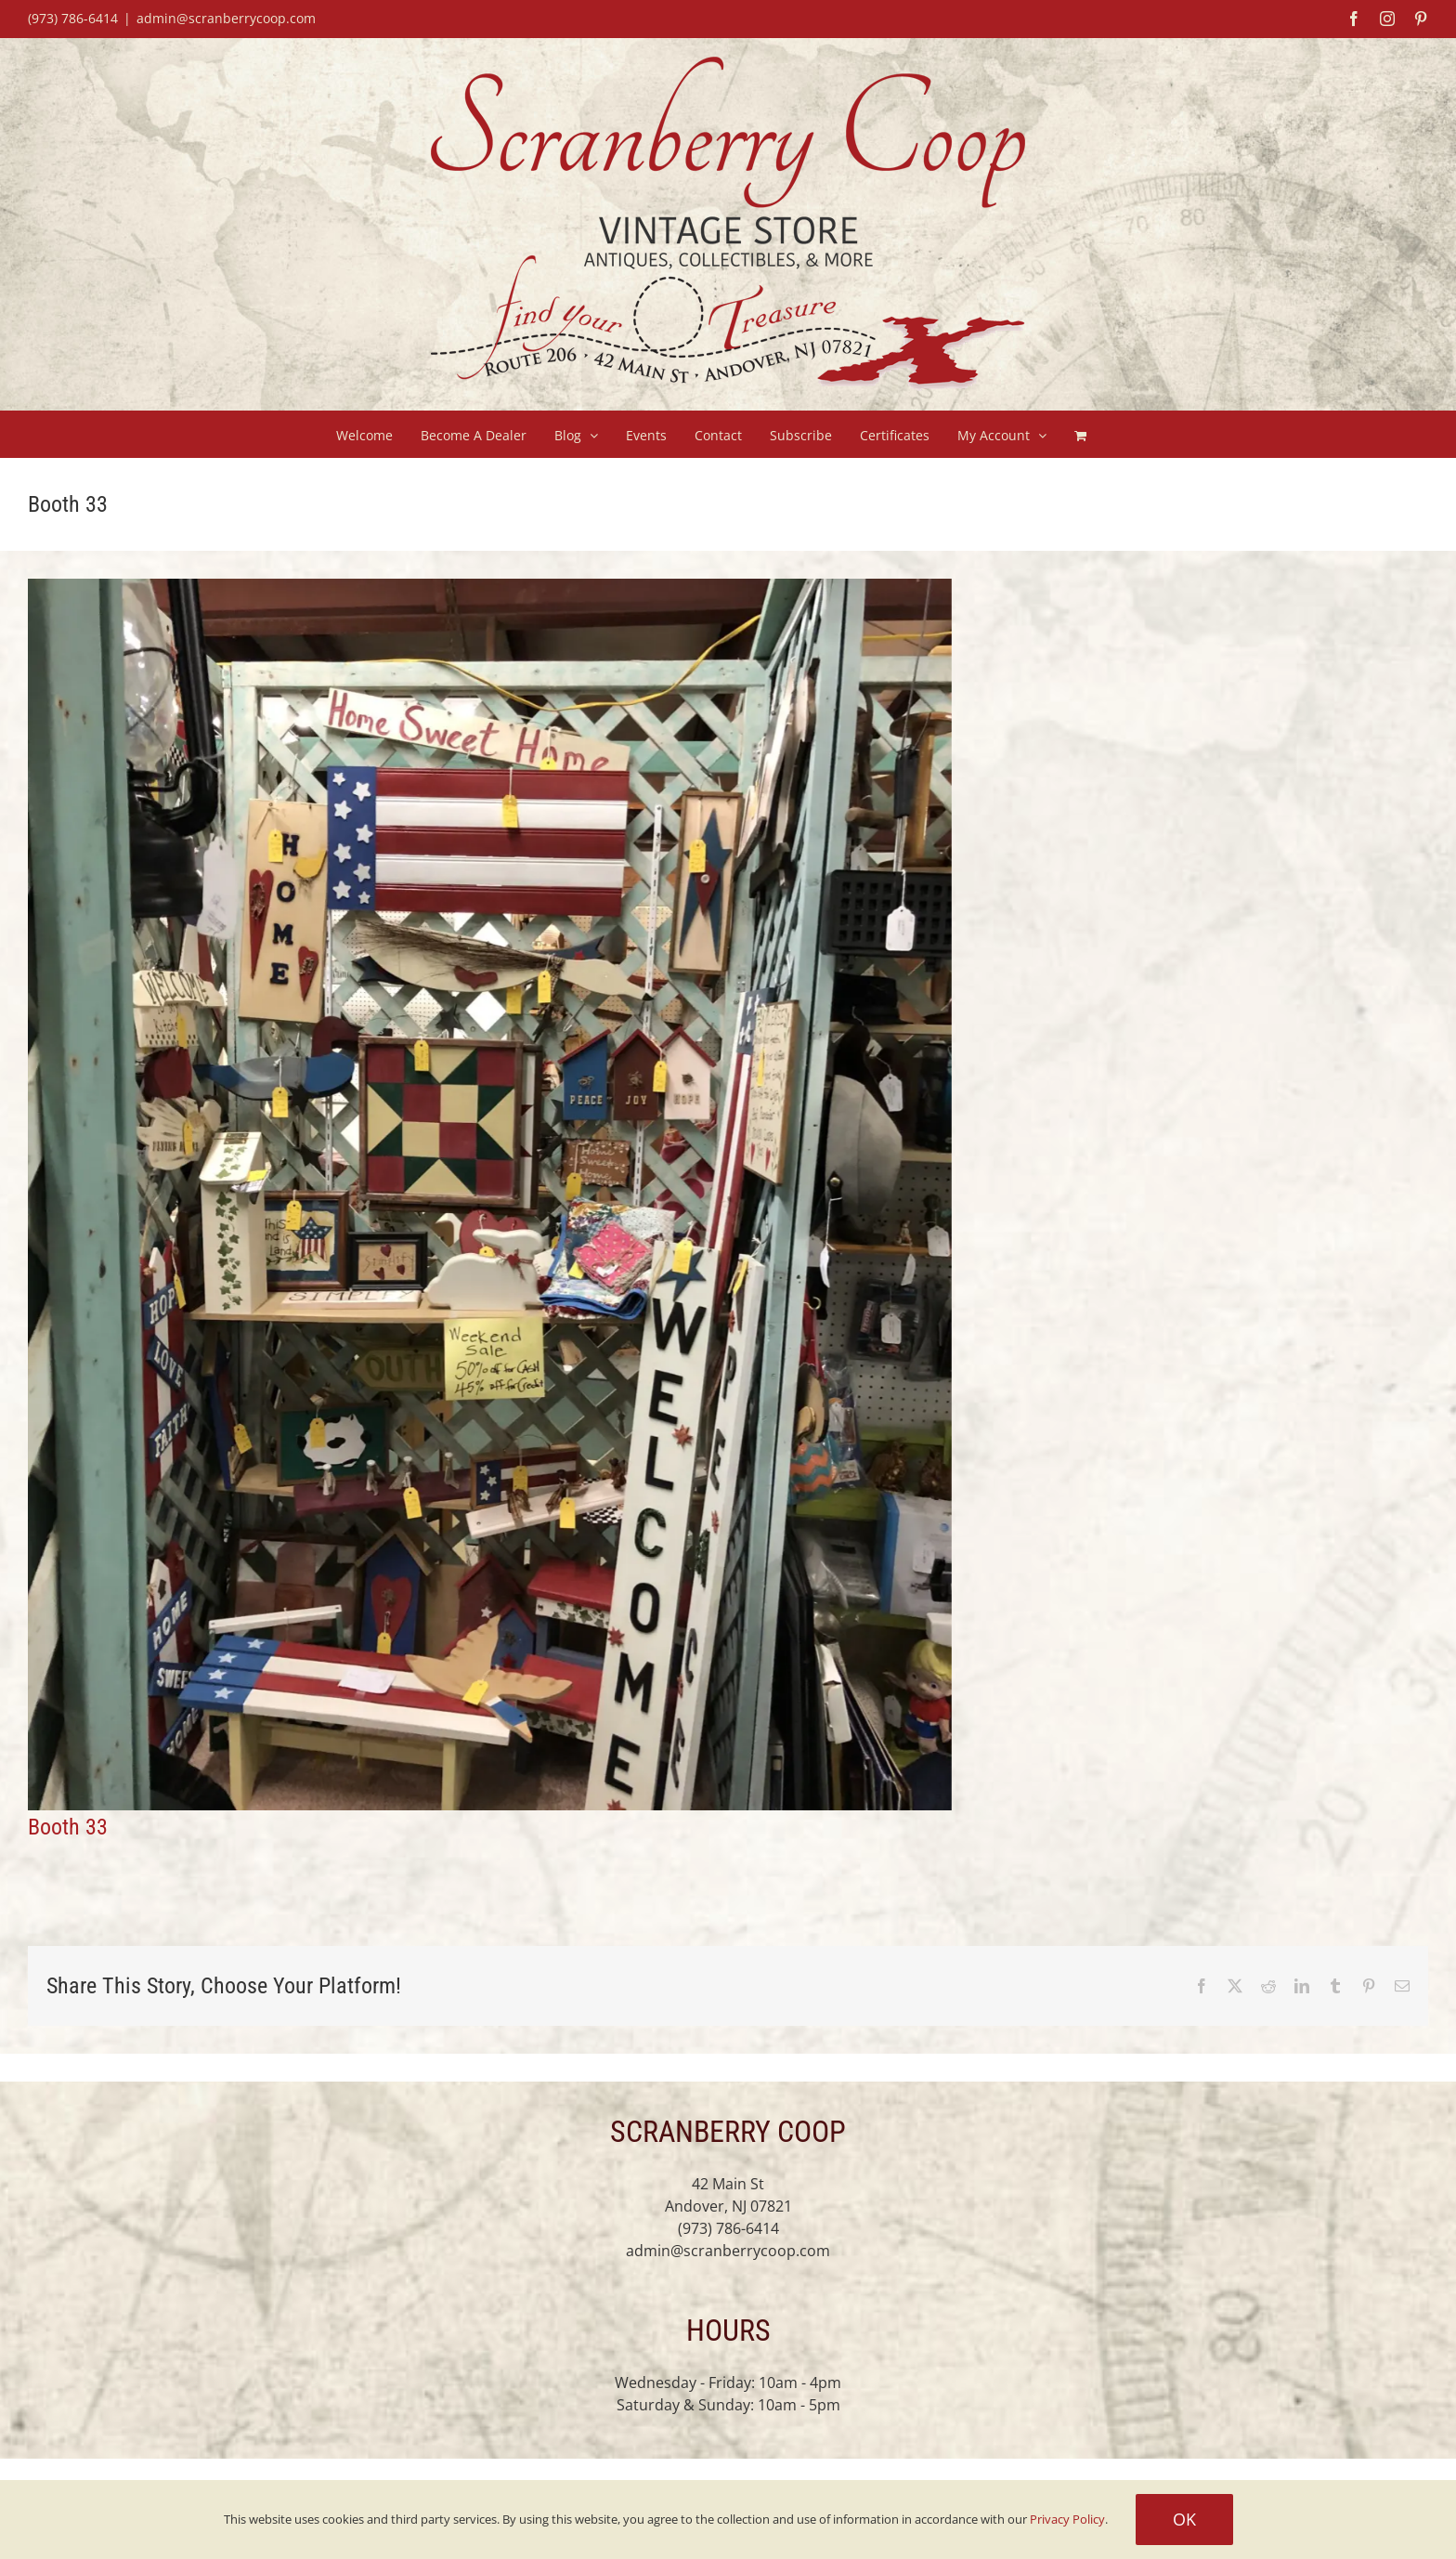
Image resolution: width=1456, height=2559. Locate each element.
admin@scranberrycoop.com (226, 18)
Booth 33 (68, 1827)
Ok (1184, 2519)
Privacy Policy (1067, 2519)
